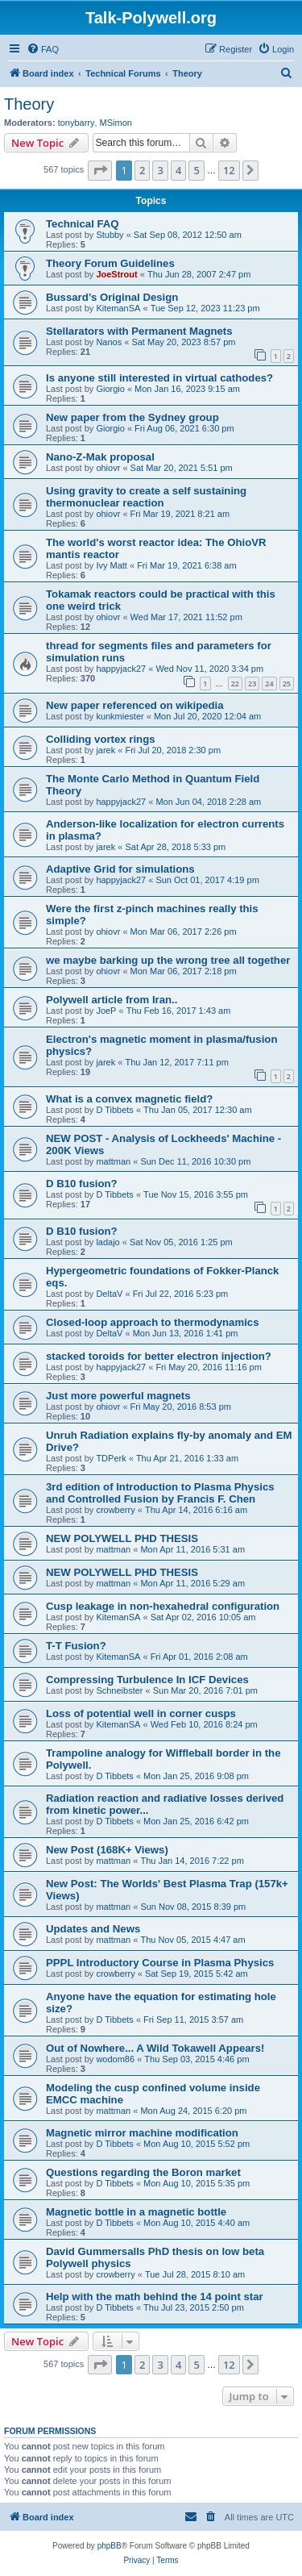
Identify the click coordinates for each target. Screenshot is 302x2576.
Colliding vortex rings (100, 739)
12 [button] (229, 170)
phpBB (109, 2545)
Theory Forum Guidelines (110, 263)
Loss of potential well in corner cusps (141, 1713)
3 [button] (160, 170)
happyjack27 (121, 668)
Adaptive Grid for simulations (120, 869)
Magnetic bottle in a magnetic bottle (136, 2212)
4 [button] (178, 170)
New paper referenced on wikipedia (135, 705)
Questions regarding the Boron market (143, 2172)
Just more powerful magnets (118, 1396)
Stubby (109, 235)
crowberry (115, 1510)
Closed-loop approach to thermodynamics (152, 1322)
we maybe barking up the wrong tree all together (168, 960)
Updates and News (93, 1929)
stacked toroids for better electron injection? (158, 1356)
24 (269, 683)
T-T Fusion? (76, 1646)
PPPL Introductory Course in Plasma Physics (160, 1963)
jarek (105, 750)
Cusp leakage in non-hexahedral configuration (162, 1606)
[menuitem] (43, 49)
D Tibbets (114, 1110)
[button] (100, 170)
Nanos (109, 342)
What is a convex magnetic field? (129, 1099)
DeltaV (109, 1293)
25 (287, 683)
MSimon (116, 122)
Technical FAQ (82, 224)
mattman (113, 1161)
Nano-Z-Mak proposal (100, 457)
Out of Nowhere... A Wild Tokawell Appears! (155, 2048)
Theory (29, 104)
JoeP (106, 1010)
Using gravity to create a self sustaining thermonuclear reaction (146, 497)
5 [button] (196, 170)
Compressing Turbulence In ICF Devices (147, 1680)
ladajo (107, 1242)
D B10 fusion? (82, 1184)
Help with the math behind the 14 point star (154, 2296)
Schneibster (119, 1690)
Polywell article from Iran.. (111, 1000)
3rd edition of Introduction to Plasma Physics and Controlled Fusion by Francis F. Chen (160, 1493)
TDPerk (111, 1458)
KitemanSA (118, 308)
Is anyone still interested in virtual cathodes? (159, 378)
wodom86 (115, 2059)
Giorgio (110, 389)
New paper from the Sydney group (132, 417)
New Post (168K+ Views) (107, 1850)
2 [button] (142, 170)
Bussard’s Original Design (112, 297)
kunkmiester (119, 716)
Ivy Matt (111, 565)
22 (235, 683)
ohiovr (108, 468)
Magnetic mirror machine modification (142, 2133)
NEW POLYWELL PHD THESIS (122, 1538)
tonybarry (76, 122)
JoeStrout (116, 274)
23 (252, 683)
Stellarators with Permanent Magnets (139, 331)
